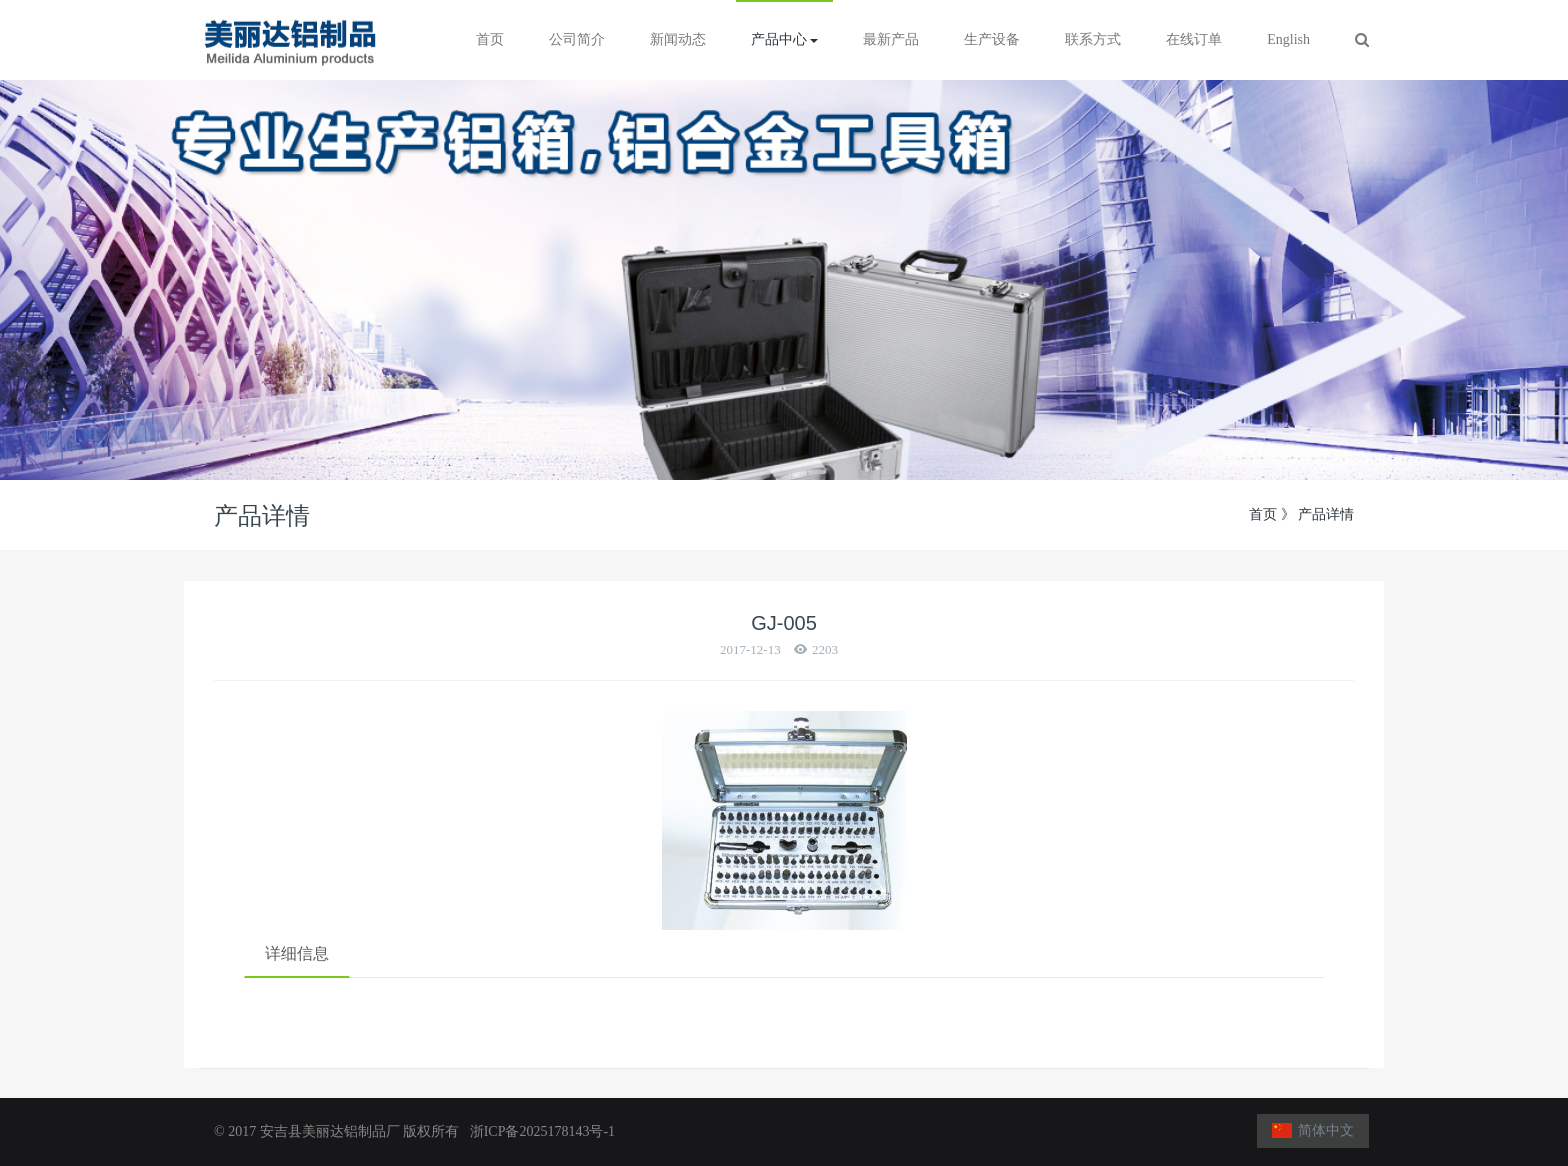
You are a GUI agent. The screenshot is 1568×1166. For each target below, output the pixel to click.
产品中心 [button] (785, 39)
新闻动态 (678, 39)
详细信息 (297, 953)
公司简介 (577, 39)
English (1288, 39)
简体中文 (1313, 1130)
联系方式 (1093, 39)
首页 (490, 39)
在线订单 (1194, 39)
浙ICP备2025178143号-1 (539, 1131)
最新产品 (891, 39)
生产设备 (992, 39)
